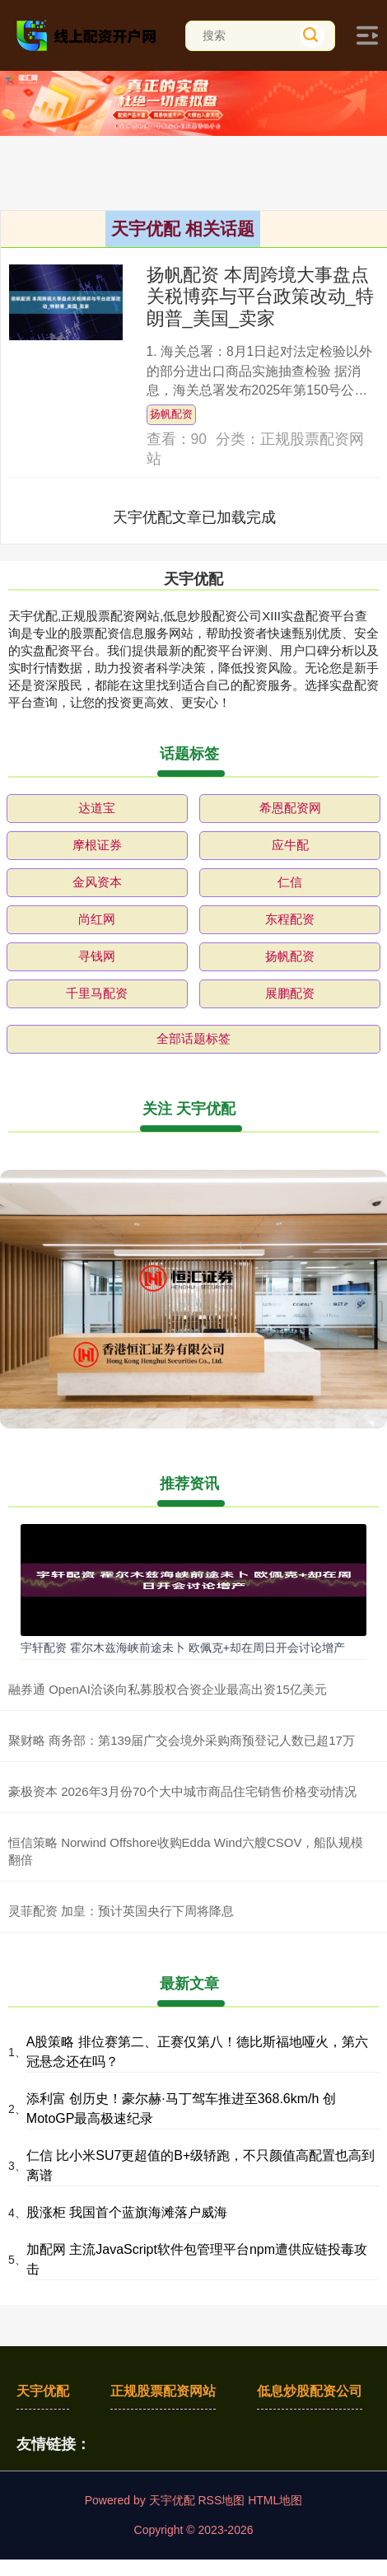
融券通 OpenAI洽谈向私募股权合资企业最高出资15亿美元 (167, 1689)
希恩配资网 (290, 808)
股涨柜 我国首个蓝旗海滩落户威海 (126, 2212)
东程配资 (290, 919)
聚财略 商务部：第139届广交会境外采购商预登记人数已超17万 (181, 1740)
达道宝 (96, 808)
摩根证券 (97, 845)
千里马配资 (97, 993)
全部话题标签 (193, 1038)
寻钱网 (96, 956)
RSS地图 (221, 2500)
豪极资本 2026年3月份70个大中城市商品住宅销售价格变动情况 (182, 1791)
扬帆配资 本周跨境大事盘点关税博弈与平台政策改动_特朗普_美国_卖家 (260, 296)
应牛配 (290, 845)
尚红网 (96, 919)
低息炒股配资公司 (309, 2391)
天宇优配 (42, 2391)
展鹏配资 (290, 993)
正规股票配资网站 (163, 2391)
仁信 (289, 882)
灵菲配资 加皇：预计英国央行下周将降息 (121, 1911)
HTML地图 (275, 2500)
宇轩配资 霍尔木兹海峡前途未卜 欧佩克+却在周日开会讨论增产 (183, 1647)
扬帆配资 (171, 414)
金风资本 (97, 882)
